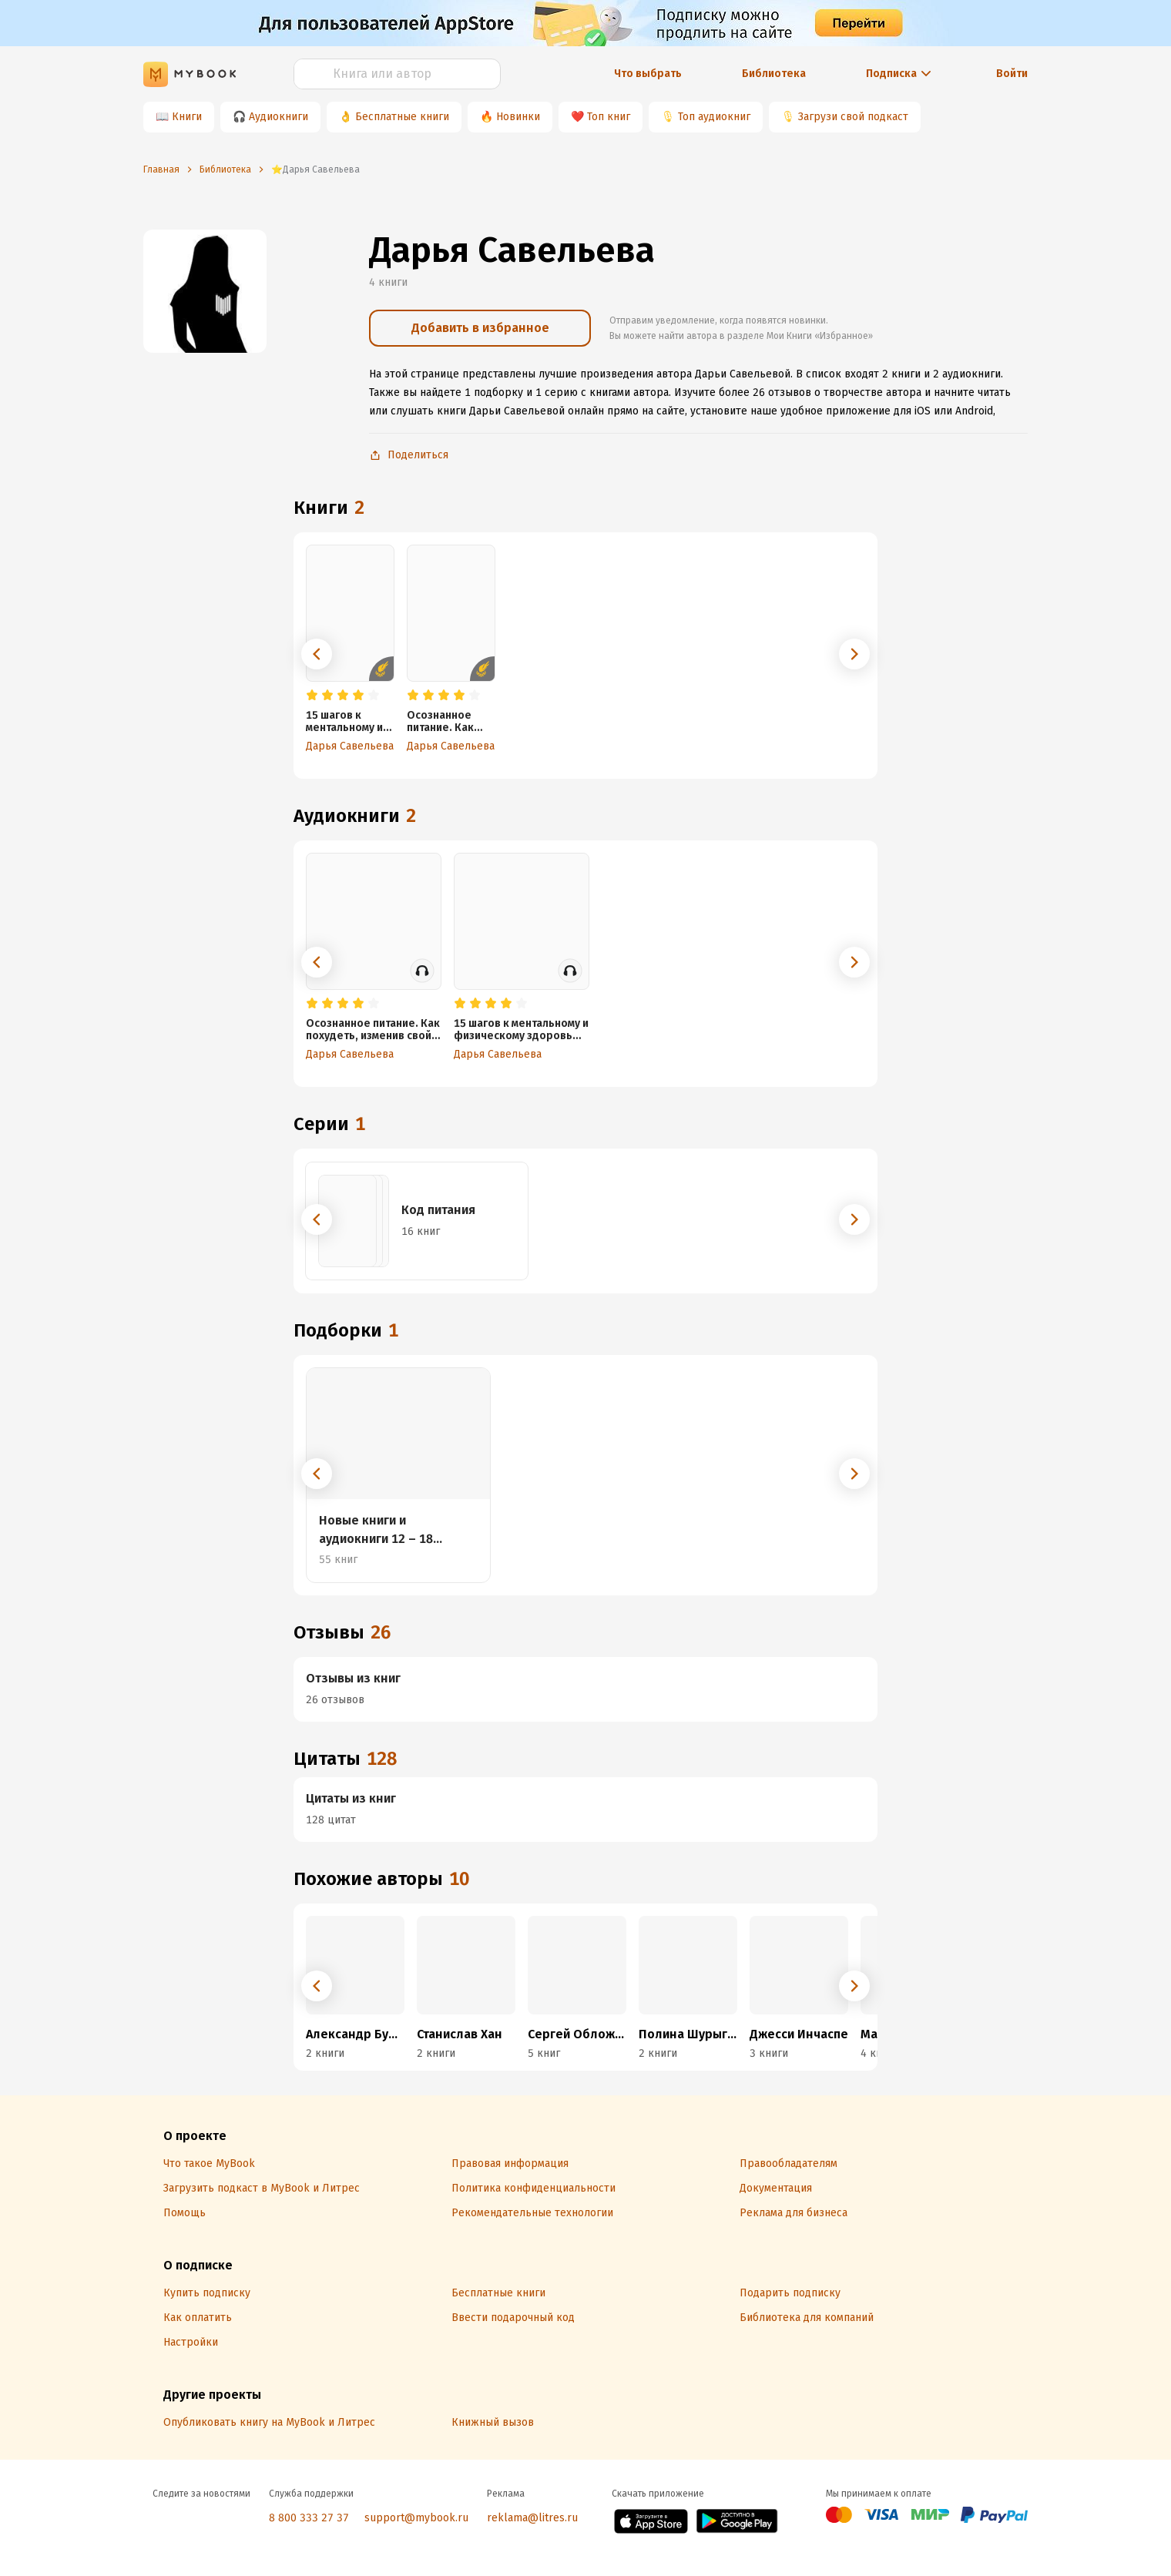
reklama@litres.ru (532, 2517)
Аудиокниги (278, 116)
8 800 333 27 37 (309, 2517)
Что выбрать (648, 73)
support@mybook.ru (416, 2517)
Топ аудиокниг (714, 116)
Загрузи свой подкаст (853, 116)
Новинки (518, 116)
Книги (187, 116)
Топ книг (608, 116)
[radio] (312, 695)
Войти (1012, 73)
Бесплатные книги (402, 116)
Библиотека (774, 73)
